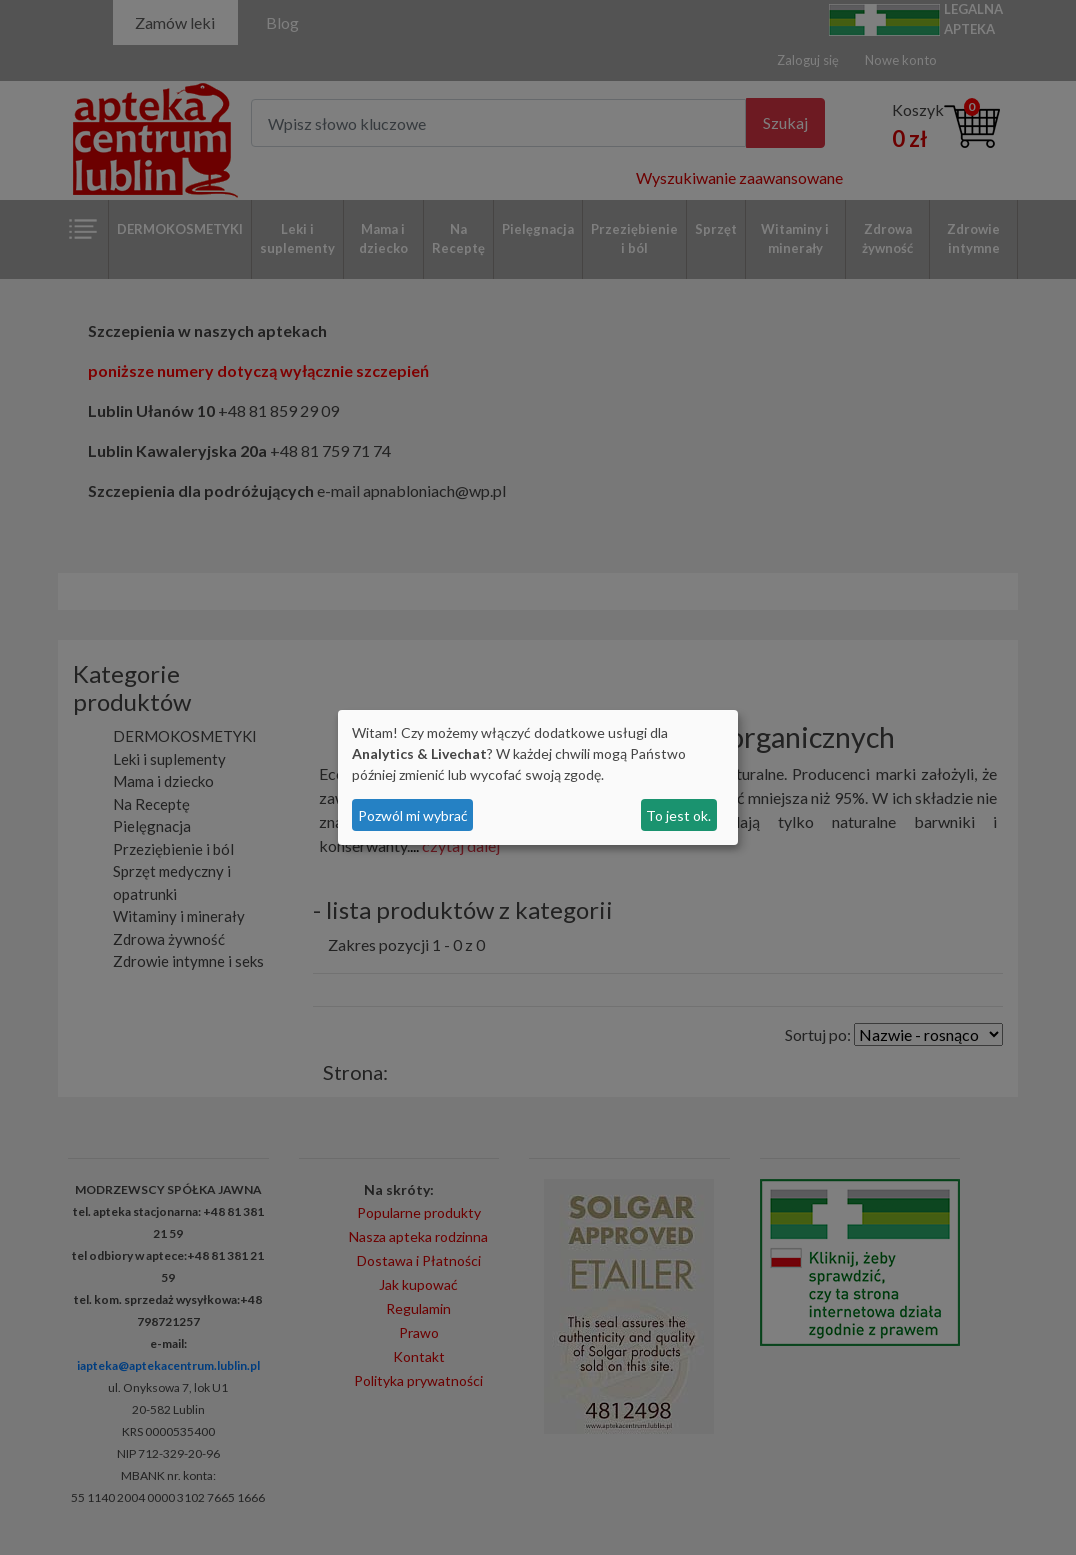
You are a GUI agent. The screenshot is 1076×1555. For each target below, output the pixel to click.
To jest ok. (678, 815)
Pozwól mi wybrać (413, 815)
